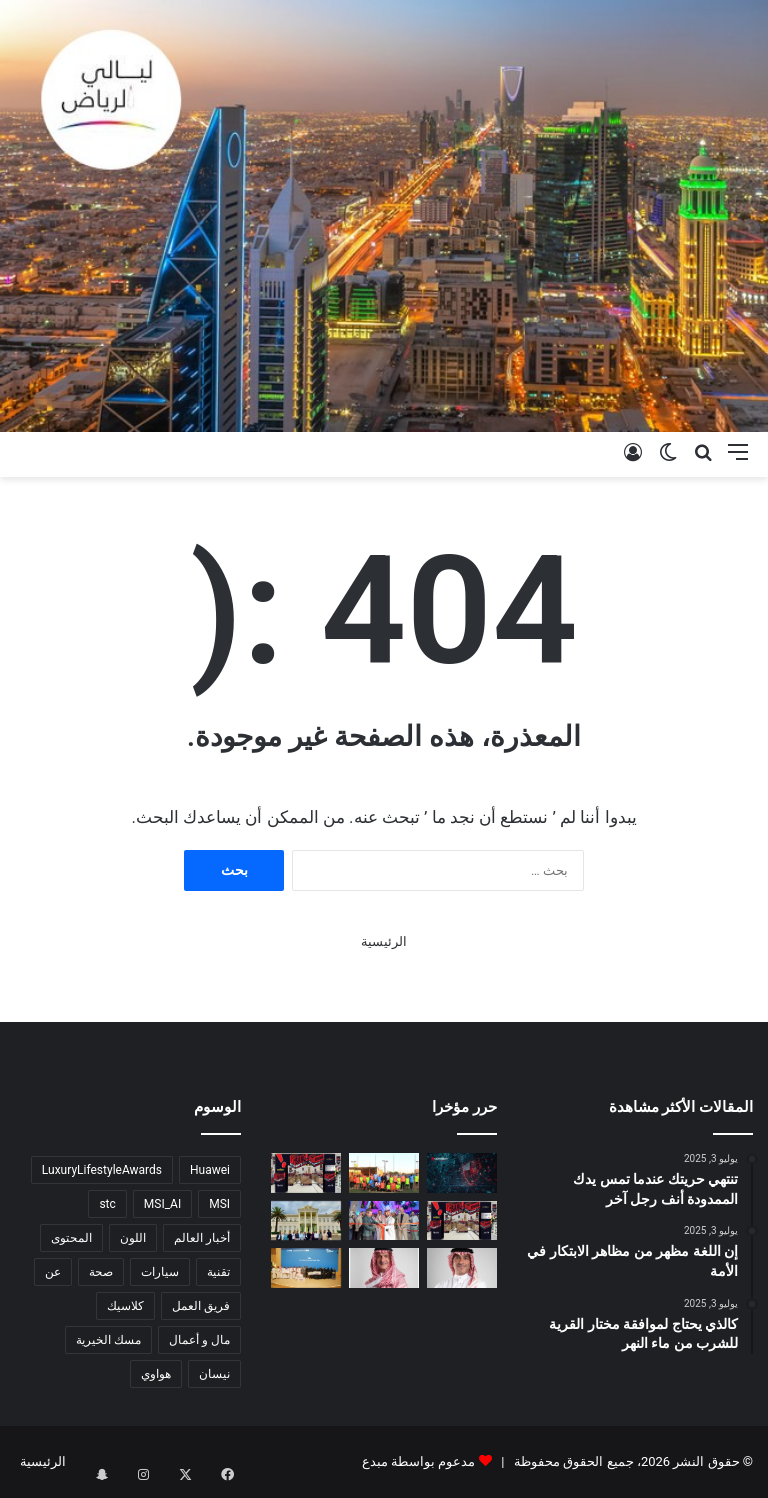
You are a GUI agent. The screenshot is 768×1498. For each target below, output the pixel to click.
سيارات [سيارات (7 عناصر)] (160, 1272)
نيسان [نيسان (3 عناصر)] (214, 1374)
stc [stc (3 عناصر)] (107, 1204)
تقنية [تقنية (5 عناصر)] (218, 1272)
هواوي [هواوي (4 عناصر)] (156, 1374)
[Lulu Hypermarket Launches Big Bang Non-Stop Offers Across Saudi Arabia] (306, 1172)
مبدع (375, 1461)
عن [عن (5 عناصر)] (53, 1272)
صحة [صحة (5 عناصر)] (101, 1272)
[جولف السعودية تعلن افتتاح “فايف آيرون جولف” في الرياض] (384, 1220)
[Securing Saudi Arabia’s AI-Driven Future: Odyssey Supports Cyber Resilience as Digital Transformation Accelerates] (462, 1172)
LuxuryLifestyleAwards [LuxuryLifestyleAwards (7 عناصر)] (102, 1170)
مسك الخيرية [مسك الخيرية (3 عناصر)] (108, 1340)
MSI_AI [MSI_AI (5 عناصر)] (162, 1204)
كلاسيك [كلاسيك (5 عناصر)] (125, 1306)
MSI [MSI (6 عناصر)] (219, 1204)
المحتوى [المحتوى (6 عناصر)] (71, 1238)
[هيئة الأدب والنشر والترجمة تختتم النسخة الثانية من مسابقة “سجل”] (306, 1267)
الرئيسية (384, 941)
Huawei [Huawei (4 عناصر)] (210, 1170)
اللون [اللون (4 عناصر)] (133, 1238)
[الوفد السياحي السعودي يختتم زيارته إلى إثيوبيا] (306, 1220)
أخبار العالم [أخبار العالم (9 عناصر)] (202, 1238)
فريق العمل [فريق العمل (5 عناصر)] (201, 1306)
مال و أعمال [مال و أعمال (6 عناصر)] (199, 1340)
